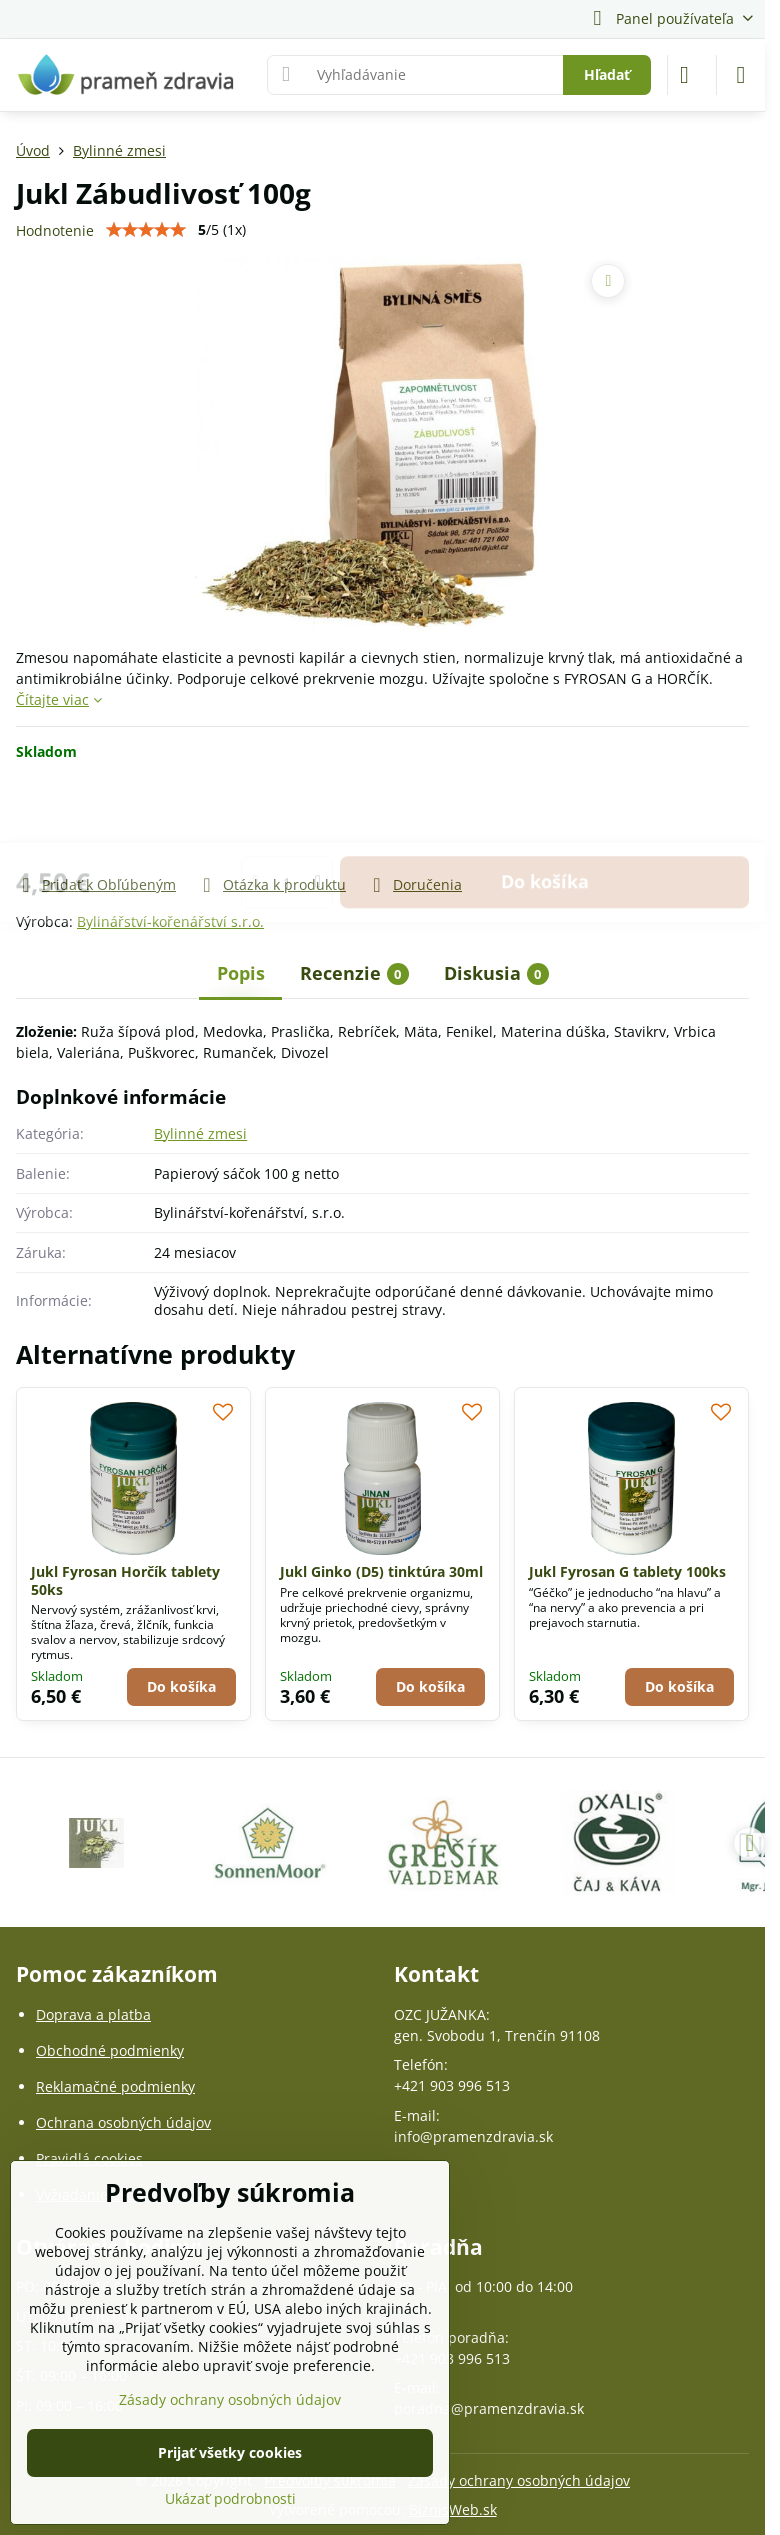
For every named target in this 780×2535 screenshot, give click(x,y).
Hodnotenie (55, 230)
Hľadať (607, 74)
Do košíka (545, 817)
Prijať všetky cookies (230, 2452)
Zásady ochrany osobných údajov (519, 2480)
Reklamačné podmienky (115, 2086)
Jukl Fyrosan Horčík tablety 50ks (125, 1580)
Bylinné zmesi (200, 1133)
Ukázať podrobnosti (230, 2498)
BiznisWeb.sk (453, 2509)
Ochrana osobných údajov (123, 2122)
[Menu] (741, 75)
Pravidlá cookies (89, 2158)
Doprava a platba (93, 2014)
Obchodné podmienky (110, 2050)
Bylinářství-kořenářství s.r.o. (170, 921)
